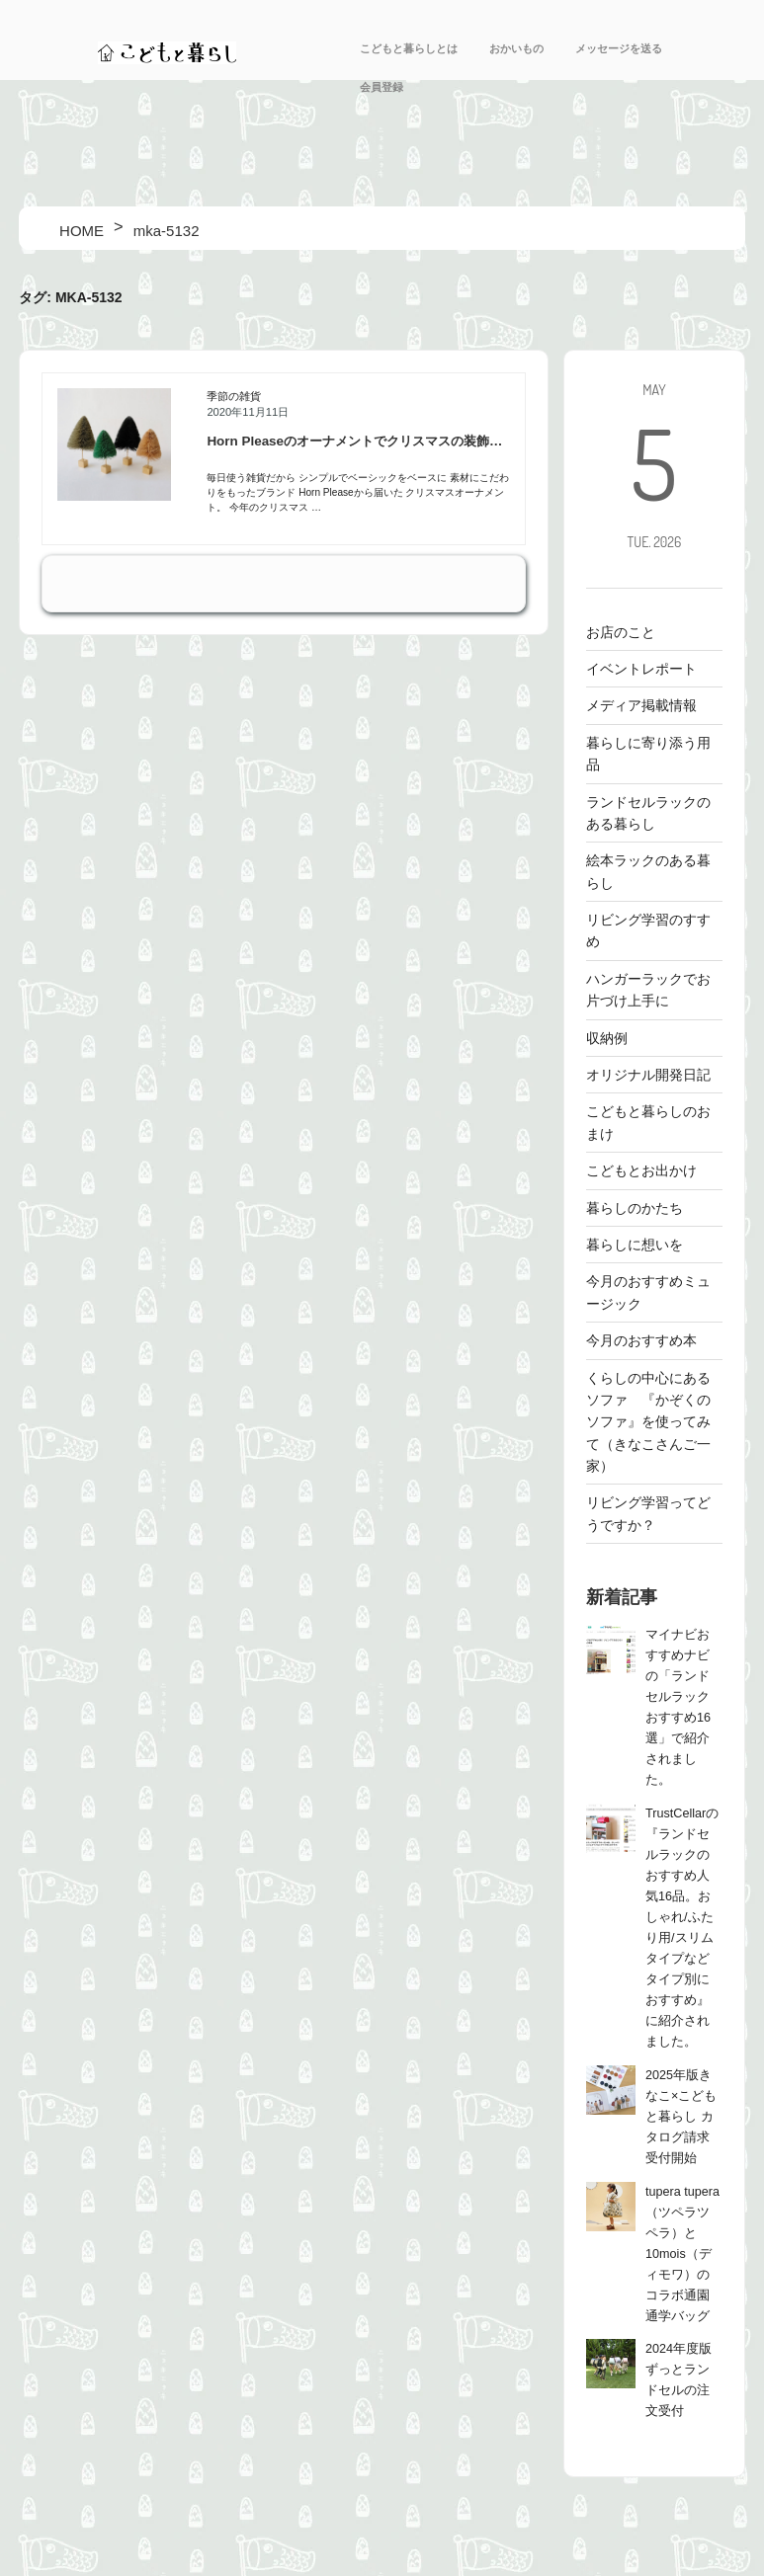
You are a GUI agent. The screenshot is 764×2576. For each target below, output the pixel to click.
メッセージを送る (618, 48)
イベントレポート (641, 669)
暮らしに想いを (634, 1244)
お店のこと (620, 632)
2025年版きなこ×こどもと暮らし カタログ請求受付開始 (681, 2116)
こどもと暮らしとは (409, 48)
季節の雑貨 (234, 396)
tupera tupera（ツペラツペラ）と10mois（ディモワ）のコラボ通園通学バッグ (682, 2254)
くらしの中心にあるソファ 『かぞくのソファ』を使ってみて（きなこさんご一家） (648, 1422)
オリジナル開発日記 (648, 1075)
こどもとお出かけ (641, 1170)
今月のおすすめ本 (641, 1340)
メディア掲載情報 (641, 705)
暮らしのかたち (634, 1208)
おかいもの (516, 48)
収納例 (607, 1038)
